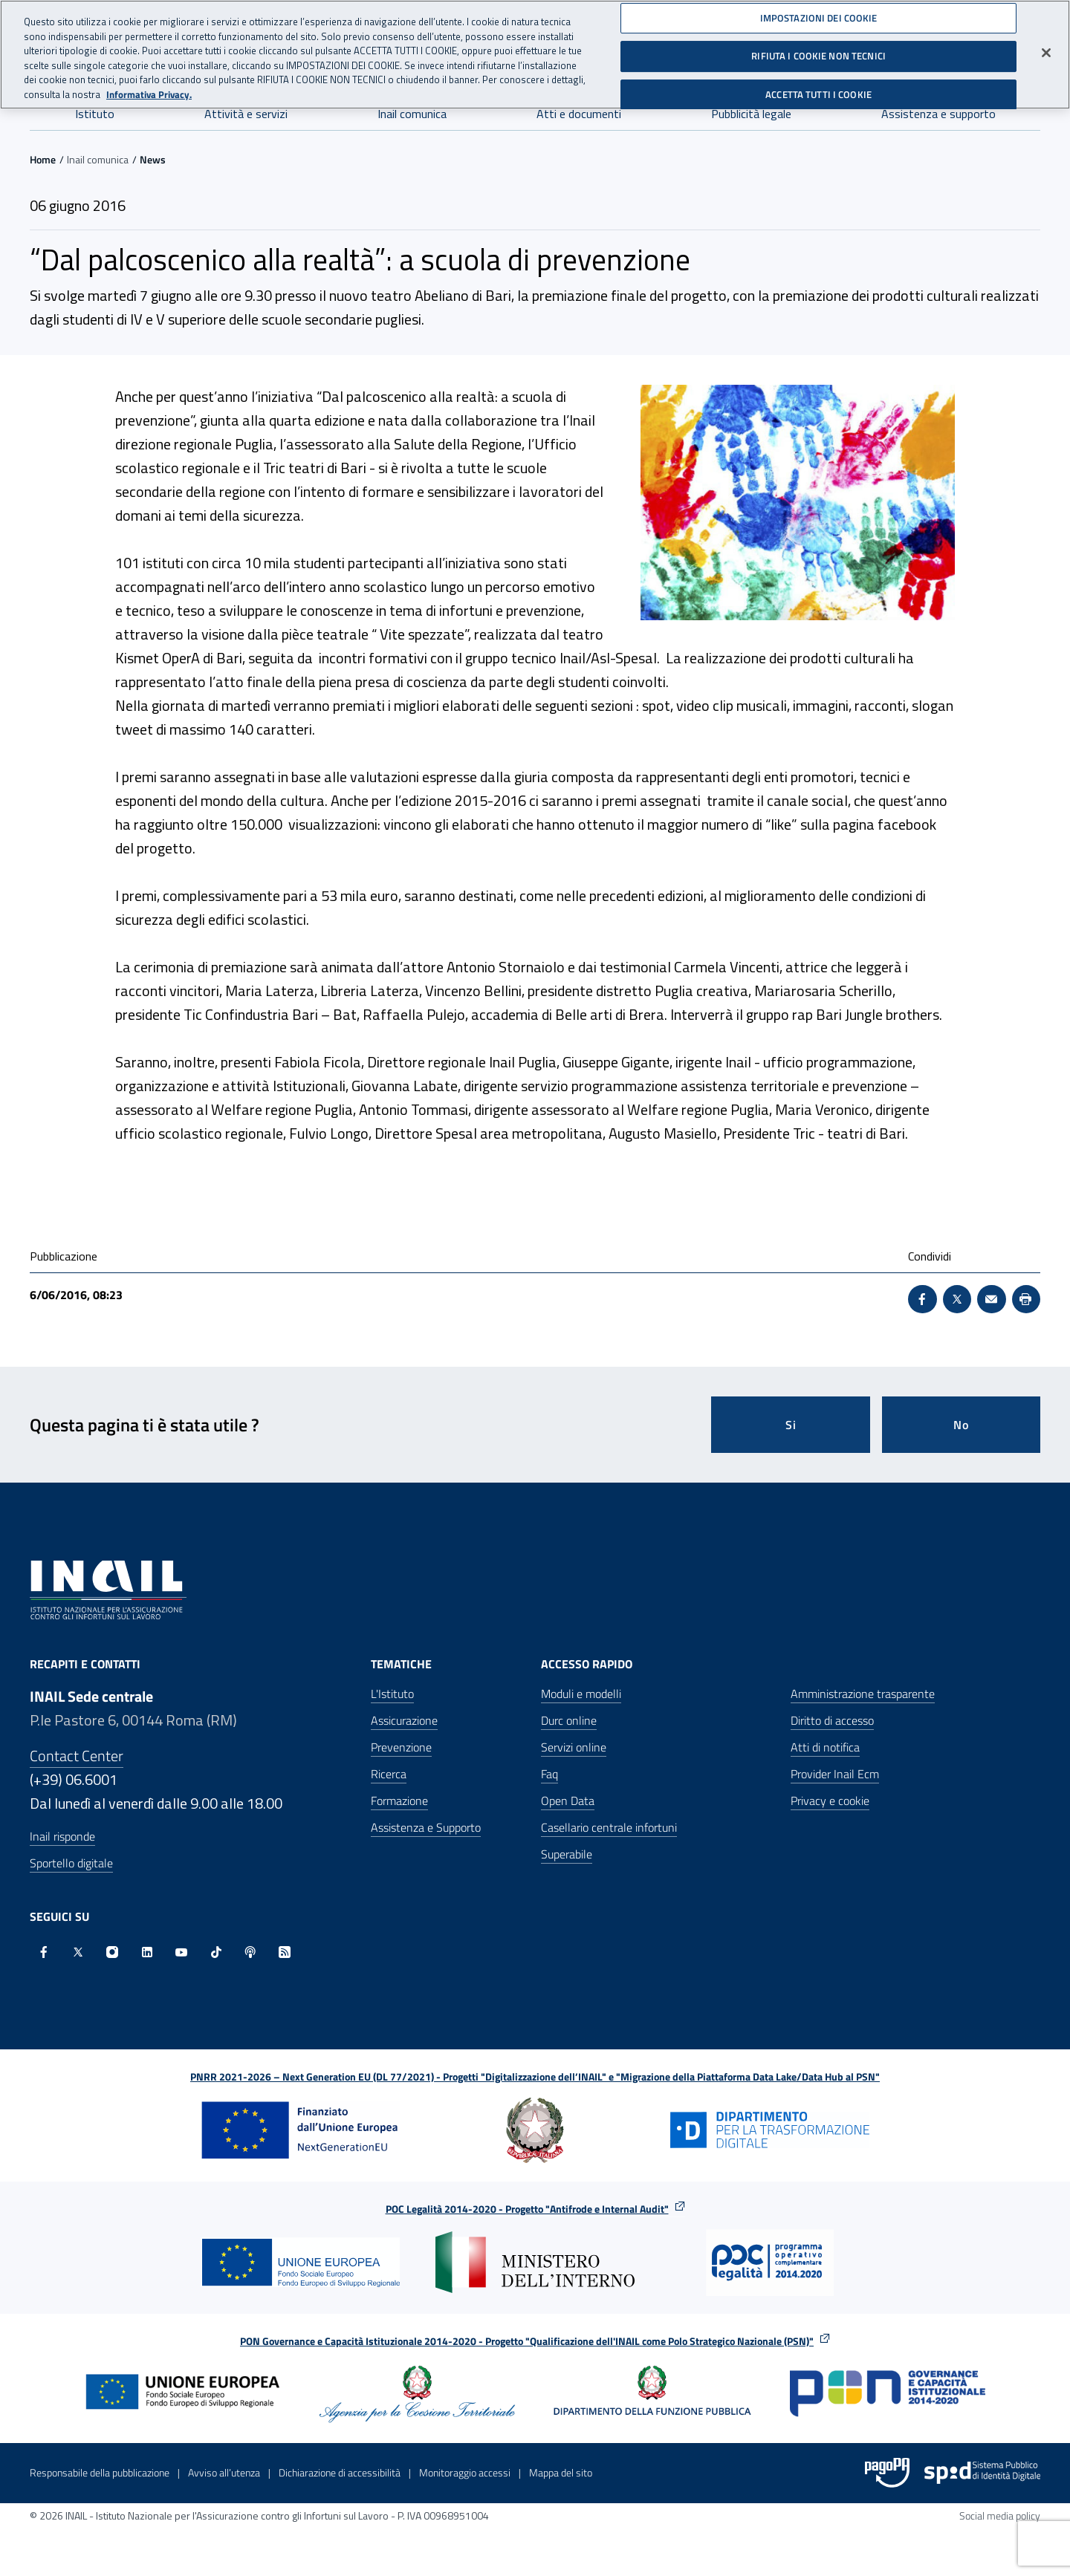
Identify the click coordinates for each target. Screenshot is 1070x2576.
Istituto (94, 114)
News (153, 159)
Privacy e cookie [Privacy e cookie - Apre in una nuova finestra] (830, 1800)
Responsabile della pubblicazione (99, 2472)
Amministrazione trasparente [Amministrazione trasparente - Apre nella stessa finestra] (863, 1693)
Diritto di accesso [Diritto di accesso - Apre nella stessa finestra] (832, 1720)
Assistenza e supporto (938, 114)
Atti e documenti (578, 114)
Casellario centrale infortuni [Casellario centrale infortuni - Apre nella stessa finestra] (609, 1827)
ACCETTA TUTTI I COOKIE (818, 92)
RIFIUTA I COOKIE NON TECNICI (818, 55)
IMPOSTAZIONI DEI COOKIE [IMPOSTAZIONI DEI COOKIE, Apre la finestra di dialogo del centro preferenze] (819, 16)
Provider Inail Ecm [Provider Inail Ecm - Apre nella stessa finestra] (835, 1774)
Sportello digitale (71, 1863)
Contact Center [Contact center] (76, 1755)
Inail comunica (412, 114)
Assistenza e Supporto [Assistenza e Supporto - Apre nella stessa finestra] (426, 1827)
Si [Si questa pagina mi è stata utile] (791, 1425)
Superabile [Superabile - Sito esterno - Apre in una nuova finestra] (566, 1854)
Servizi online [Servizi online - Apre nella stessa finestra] (573, 1747)
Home (43, 159)
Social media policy (999, 2515)
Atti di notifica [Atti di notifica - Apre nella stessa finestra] (825, 1747)
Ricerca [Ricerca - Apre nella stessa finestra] (388, 1774)
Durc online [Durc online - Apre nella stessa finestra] (569, 1720)
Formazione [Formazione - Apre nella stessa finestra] (399, 1800)
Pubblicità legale (751, 114)
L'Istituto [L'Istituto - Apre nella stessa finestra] (392, 1693)
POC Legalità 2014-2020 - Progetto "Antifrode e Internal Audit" (527, 2208)
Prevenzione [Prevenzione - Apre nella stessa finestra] (401, 1747)
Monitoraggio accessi (464, 2472)
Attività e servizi (246, 114)
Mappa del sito (560, 2472)
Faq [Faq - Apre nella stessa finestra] (549, 1774)
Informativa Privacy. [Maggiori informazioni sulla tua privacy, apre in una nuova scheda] (149, 93)
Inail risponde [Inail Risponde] (62, 1836)
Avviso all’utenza (224, 2472)
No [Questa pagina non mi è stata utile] (961, 1425)
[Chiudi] (1046, 51)
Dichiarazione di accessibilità (340, 2472)
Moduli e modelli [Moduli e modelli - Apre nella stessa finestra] (581, 1693)
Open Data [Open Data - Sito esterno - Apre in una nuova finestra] (567, 1800)
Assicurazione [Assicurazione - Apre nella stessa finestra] (404, 1720)
